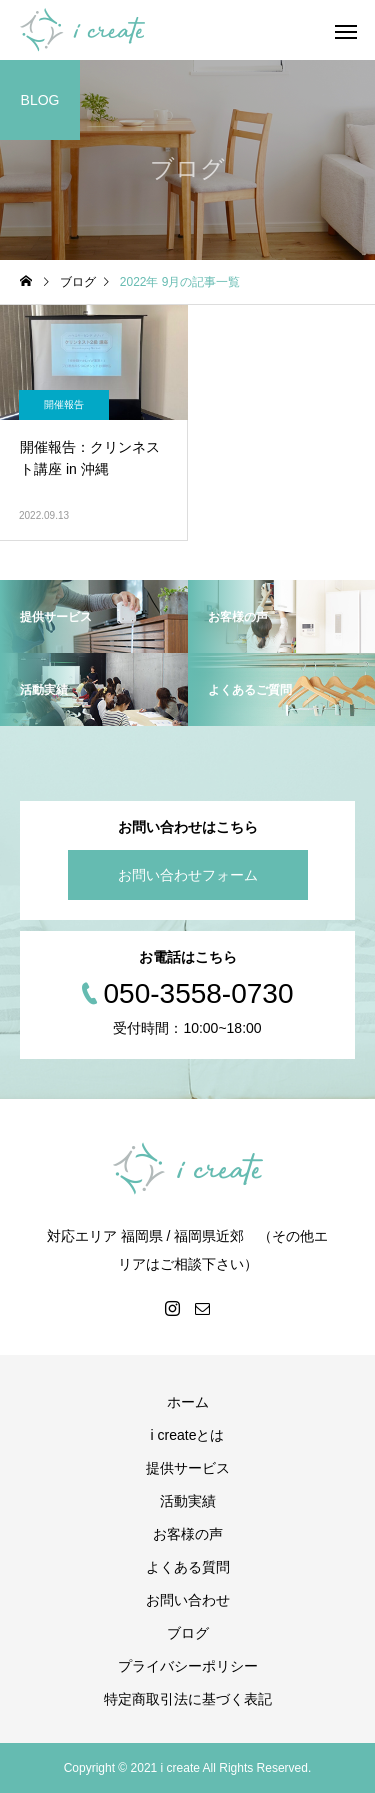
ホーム (188, 1402)
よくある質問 (188, 1567)
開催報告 (64, 404)
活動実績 (188, 1501)
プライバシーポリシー (188, 1666)
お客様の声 (188, 1534)
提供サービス (188, 1468)
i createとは (188, 1435)
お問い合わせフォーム (188, 875)
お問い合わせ (188, 1600)
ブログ (188, 1633)
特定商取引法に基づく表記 (188, 1699)
